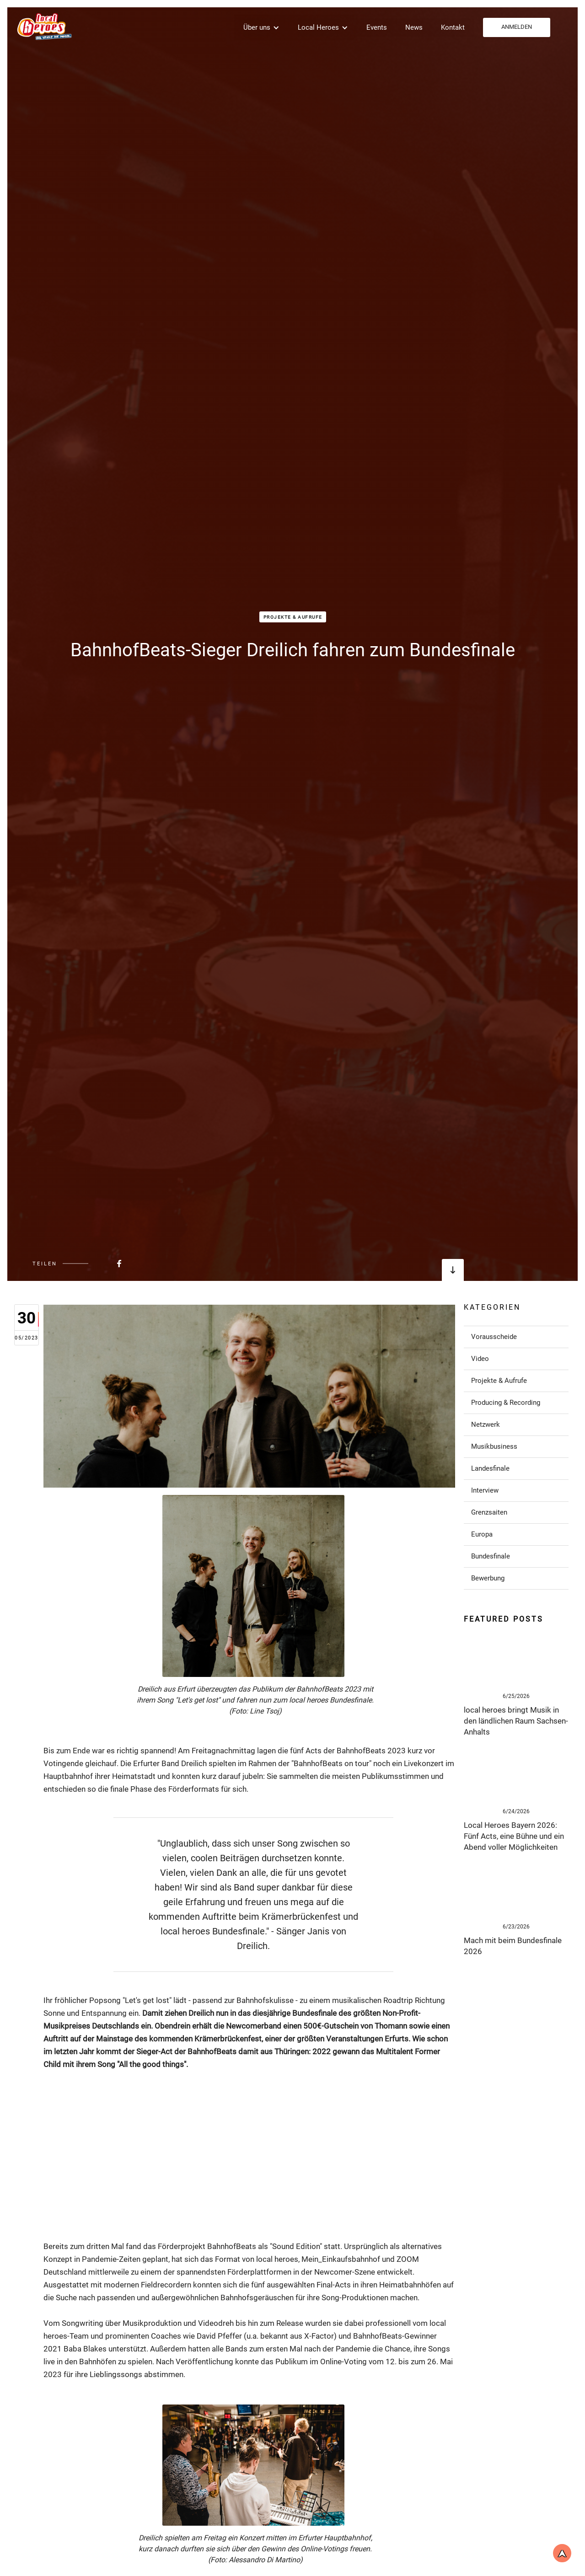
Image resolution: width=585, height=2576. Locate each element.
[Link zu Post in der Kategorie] (516, 1337)
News (414, 27)
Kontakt (453, 27)
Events (376, 27)
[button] (261, 27)
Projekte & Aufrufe (292, 617)
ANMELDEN (516, 26)
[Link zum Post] (516, 1660)
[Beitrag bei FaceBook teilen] (96, 1263)
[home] (43, 26)
